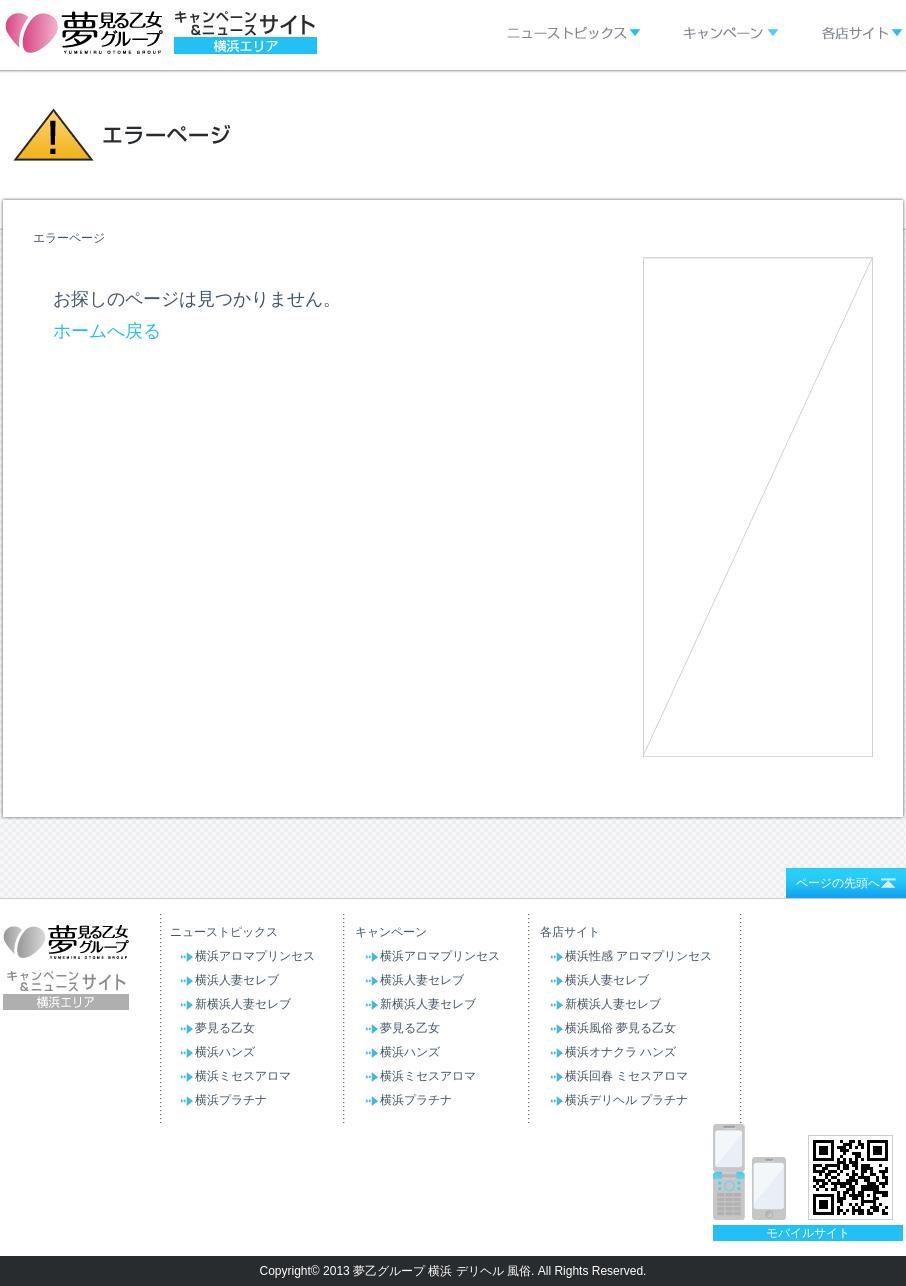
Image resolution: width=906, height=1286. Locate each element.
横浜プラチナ (231, 1100)
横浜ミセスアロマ (243, 1076)
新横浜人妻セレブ (243, 1004)
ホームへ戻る (107, 331)
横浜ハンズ (225, 1052)
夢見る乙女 (225, 1028)
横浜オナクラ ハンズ (620, 1052)
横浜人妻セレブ (237, 980)
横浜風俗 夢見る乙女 (620, 1028)
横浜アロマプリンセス (255, 956)
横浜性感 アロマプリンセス (638, 956)
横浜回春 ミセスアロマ (626, 1076)
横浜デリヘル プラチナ (626, 1100)
